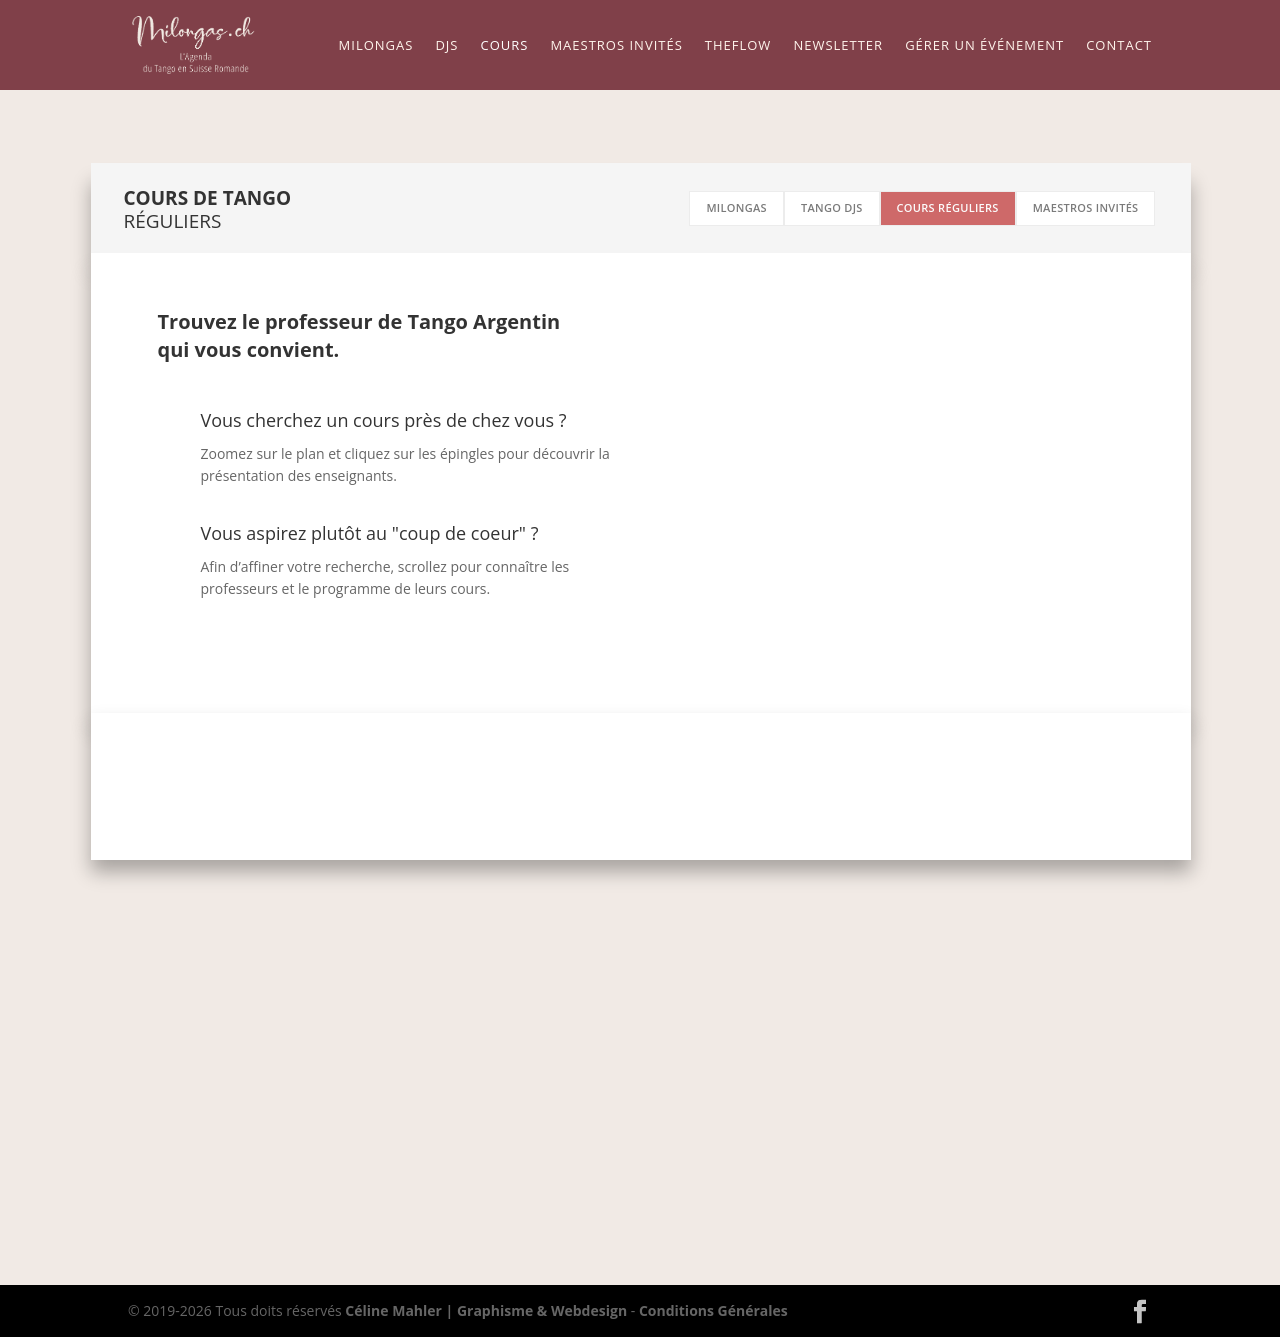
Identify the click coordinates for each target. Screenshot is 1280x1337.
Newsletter (838, 46)
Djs (446, 46)
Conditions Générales (713, 1310)
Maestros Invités (616, 46)
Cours (504, 46)
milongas (736, 207)
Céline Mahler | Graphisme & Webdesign (486, 1310)
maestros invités (1086, 207)
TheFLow (738, 46)
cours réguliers (948, 207)
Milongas (376, 46)
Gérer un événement (984, 46)
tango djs (832, 207)
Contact (1119, 46)
